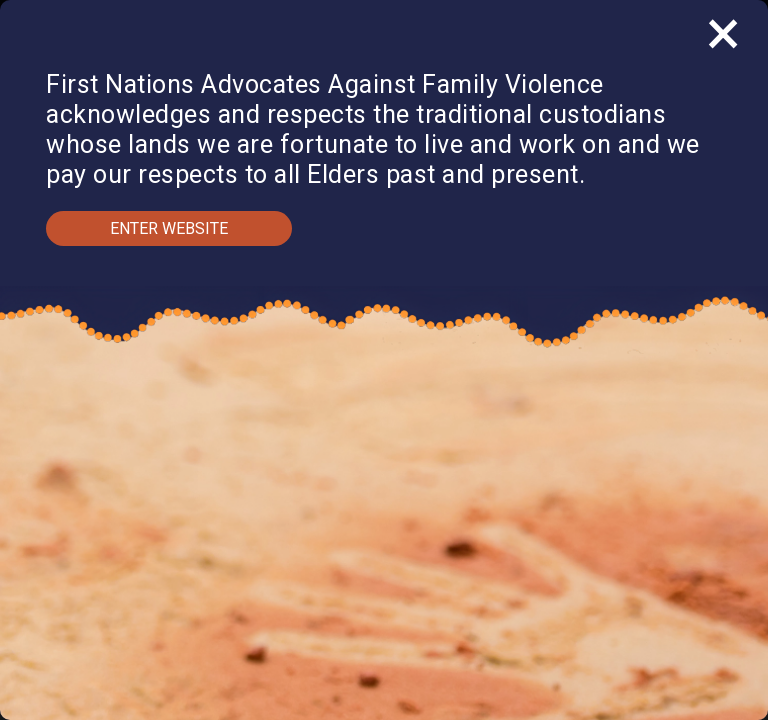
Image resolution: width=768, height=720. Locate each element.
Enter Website (169, 228)
